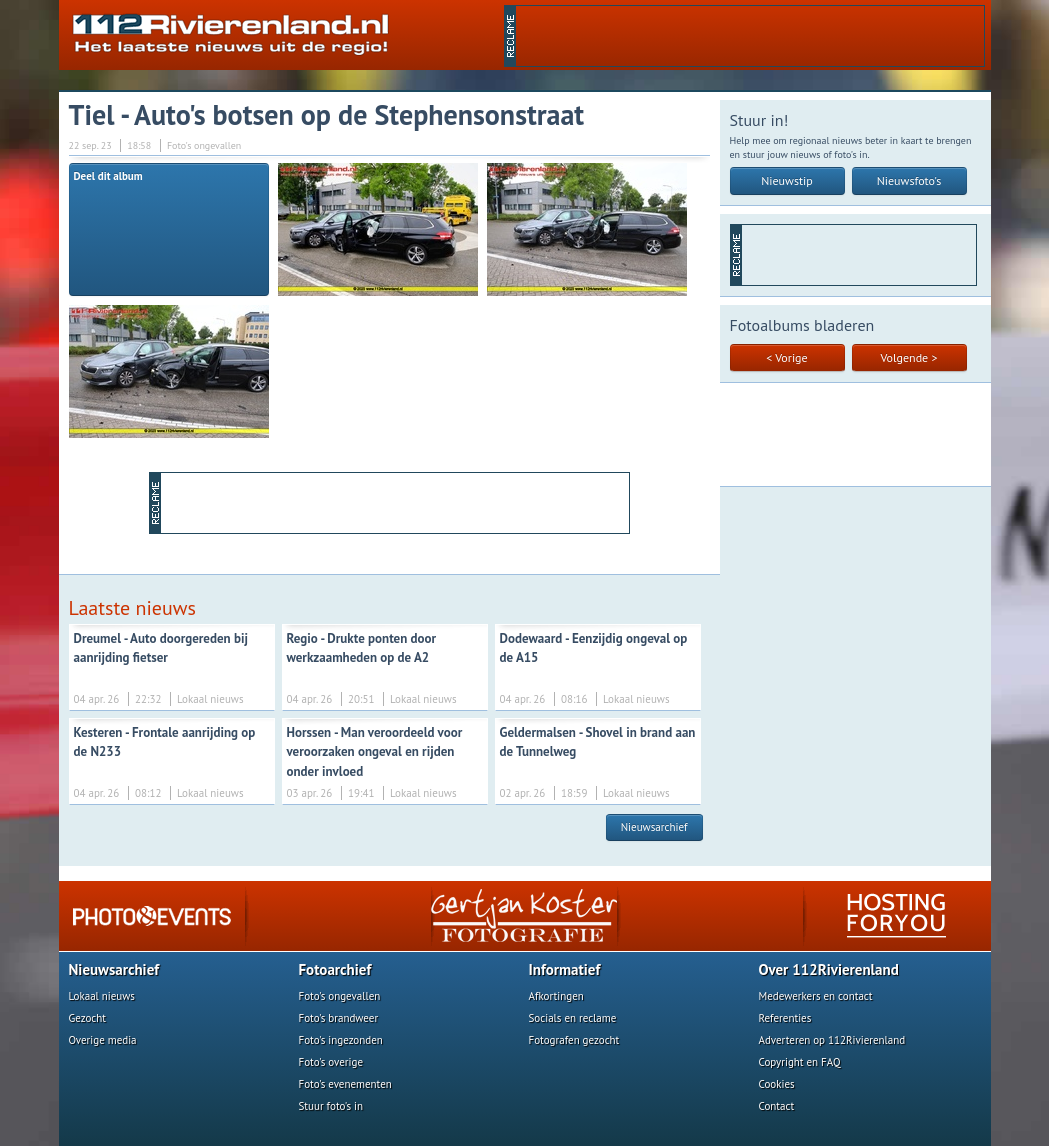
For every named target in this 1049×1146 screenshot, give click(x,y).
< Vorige (786, 357)
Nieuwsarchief (654, 827)
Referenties (785, 1018)
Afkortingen (556, 996)
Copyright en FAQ (800, 1062)
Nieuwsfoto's (909, 180)
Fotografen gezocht (574, 1040)
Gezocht (88, 1018)
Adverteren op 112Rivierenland (832, 1040)
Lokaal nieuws (102, 996)
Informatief (565, 969)
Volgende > (909, 357)
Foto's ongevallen (340, 996)
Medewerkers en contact (816, 996)
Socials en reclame (573, 1018)
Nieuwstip (787, 180)
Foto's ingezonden (341, 1040)
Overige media (103, 1040)
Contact (777, 1106)
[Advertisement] (750, 36)
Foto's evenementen (345, 1084)
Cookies (777, 1084)
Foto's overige (331, 1062)
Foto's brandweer (339, 1018)
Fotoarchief (335, 969)
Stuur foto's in (331, 1106)
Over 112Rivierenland (829, 969)
